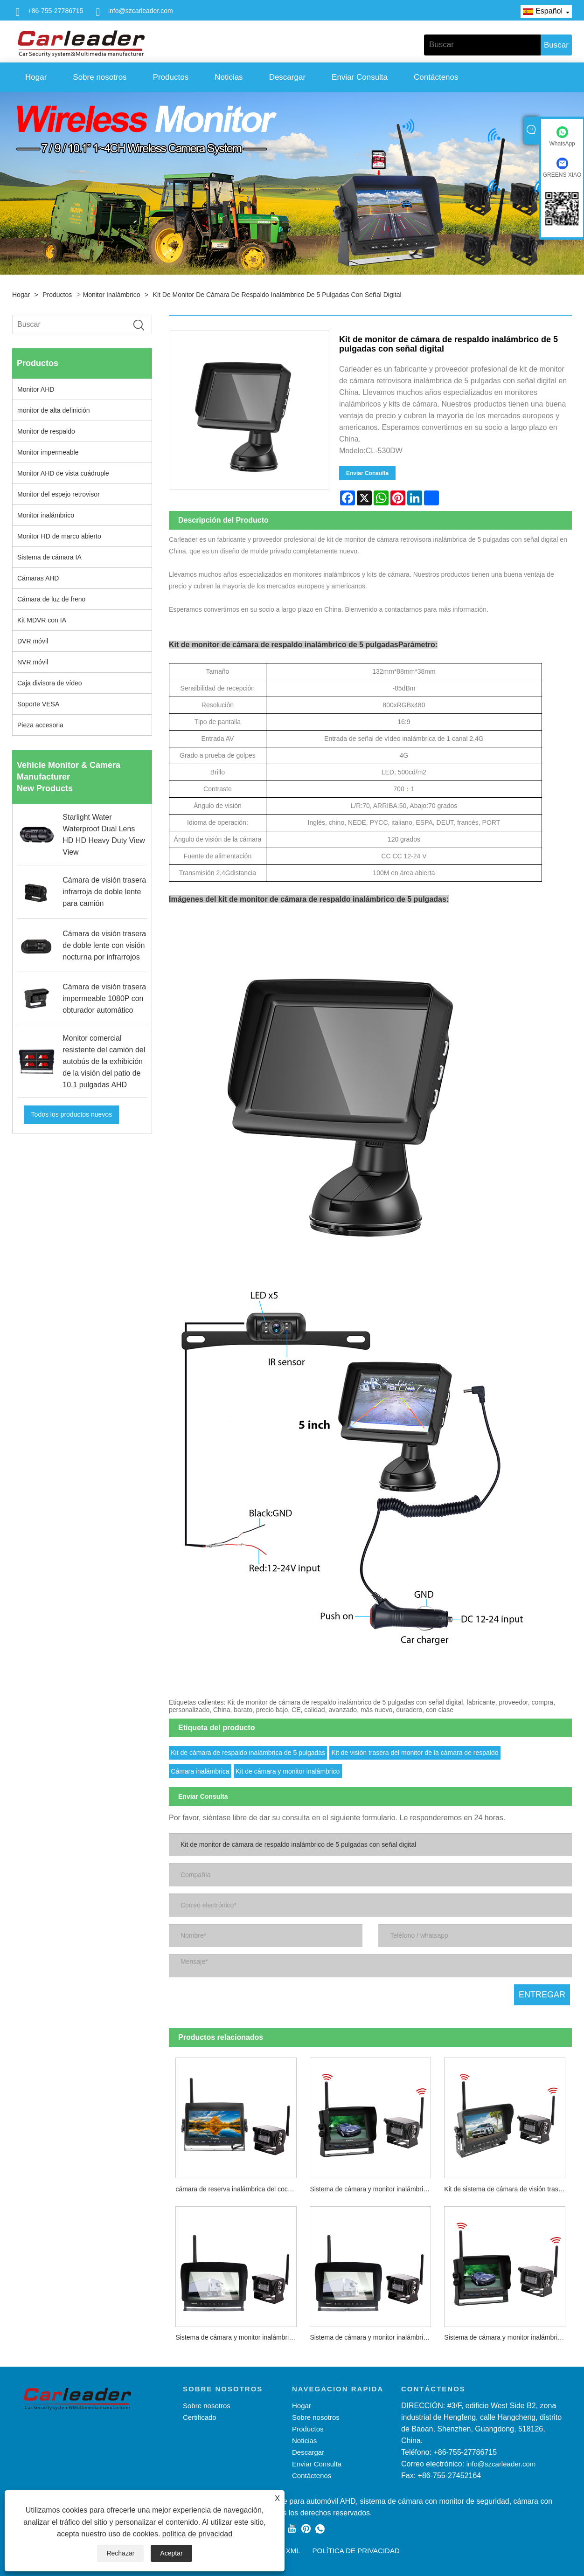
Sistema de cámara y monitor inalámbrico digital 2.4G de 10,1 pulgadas (374, 2337)
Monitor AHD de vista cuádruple (63, 473)
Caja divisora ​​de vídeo (49, 683)
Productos (171, 77)
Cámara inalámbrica (200, 1771)
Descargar (287, 77)
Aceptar (171, 2553)
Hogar (36, 77)
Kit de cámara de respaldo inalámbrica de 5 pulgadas (248, 1752)
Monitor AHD (35, 389)
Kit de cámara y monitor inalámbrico (288, 1771)
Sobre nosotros (99, 77)
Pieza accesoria (40, 725)
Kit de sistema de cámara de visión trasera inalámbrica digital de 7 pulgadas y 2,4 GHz (508, 2189)
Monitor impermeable (48, 452)
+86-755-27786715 (55, 10)
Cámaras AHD (38, 578)
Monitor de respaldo (46, 431)
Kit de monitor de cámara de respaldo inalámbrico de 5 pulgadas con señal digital (277, 294)
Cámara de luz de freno (51, 599)
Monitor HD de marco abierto (59, 536)
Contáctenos (436, 77)
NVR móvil (32, 662)
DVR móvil (32, 641)
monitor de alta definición (53, 410)
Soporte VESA (38, 704)
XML (293, 2551)
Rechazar (120, 2553)
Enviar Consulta (360, 77)
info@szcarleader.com (140, 10)
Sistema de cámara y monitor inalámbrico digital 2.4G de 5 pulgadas (508, 2337)
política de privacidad (197, 2534)
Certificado (199, 2417)
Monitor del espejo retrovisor (58, 494)
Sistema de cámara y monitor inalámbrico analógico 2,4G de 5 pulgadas (374, 2189)
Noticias (229, 77)
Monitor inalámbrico (111, 294)
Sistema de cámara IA (49, 557)
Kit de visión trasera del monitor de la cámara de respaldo (415, 1752)
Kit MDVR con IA (41, 620)
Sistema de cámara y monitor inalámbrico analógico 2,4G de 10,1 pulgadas (239, 2337)
